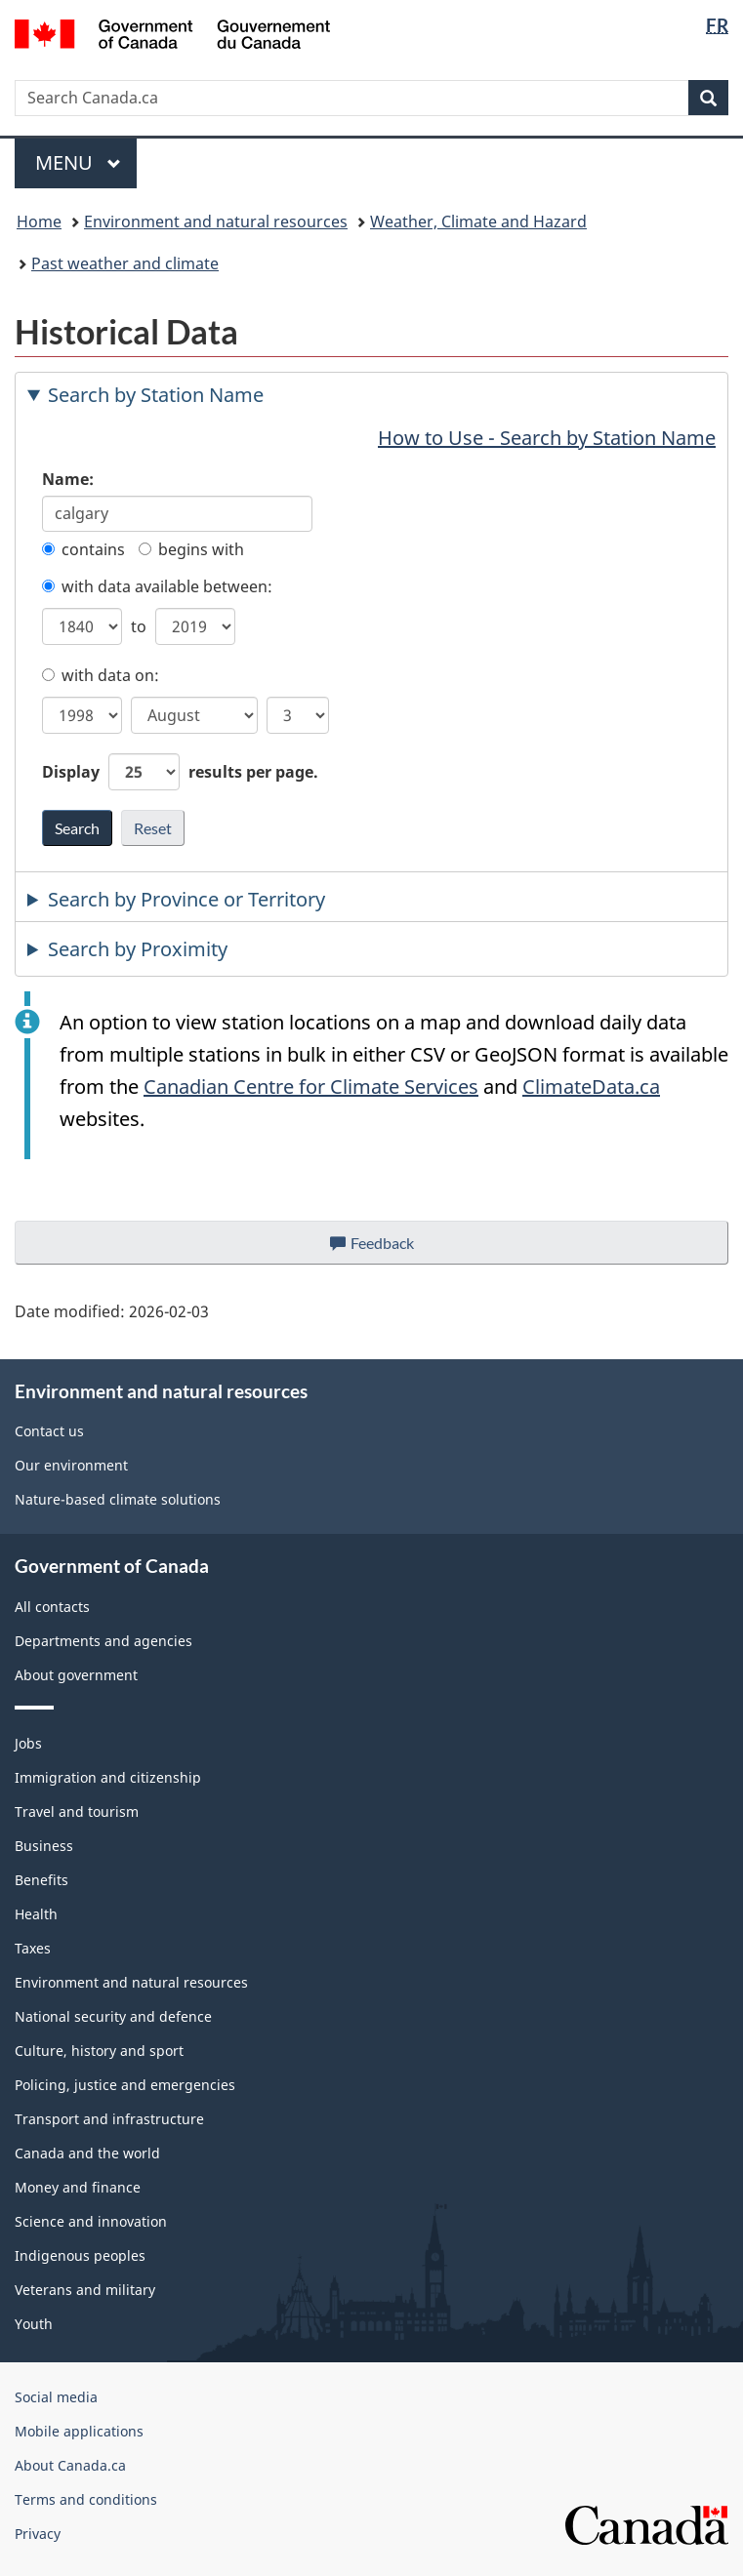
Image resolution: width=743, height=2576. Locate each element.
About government (76, 1675)
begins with (191, 549)
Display (180, 771)
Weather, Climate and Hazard (478, 221)
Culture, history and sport (99, 2050)
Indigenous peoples (80, 2255)
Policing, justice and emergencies (125, 2084)
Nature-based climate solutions (118, 1499)
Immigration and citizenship (108, 1777)
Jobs (28, 1743)
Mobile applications (79, 2431)
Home (39, 221)
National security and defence (113, 2016)
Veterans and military (85, 2289)
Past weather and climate (125, 263)
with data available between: (157, 586)
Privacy (38, 2533)
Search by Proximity (137, 949)
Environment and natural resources (216, 221)
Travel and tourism (77, 1811)
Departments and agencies (103, 1640)
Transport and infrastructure (109, 2119)
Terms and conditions (86, 2499)
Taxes (33, 1948)
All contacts (52, 1606)
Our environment (71, 1465)
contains (83, 549)
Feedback (392, 1248)
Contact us (49, 1431)
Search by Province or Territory (186, 899)
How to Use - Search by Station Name (547, 437)
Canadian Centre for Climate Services (311, 1086)
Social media (56, 2397)
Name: (68, 479)
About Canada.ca (70, 2465)
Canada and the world (87, 2153)
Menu (78, 162)
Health (36, 1914)
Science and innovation (91, 2221)
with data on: (100, 675)
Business (44, 1845)
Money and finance (78, 2187)
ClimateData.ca (591, 1086)
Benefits (41, 1880)
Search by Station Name (156, 395)
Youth (34, 2323)
